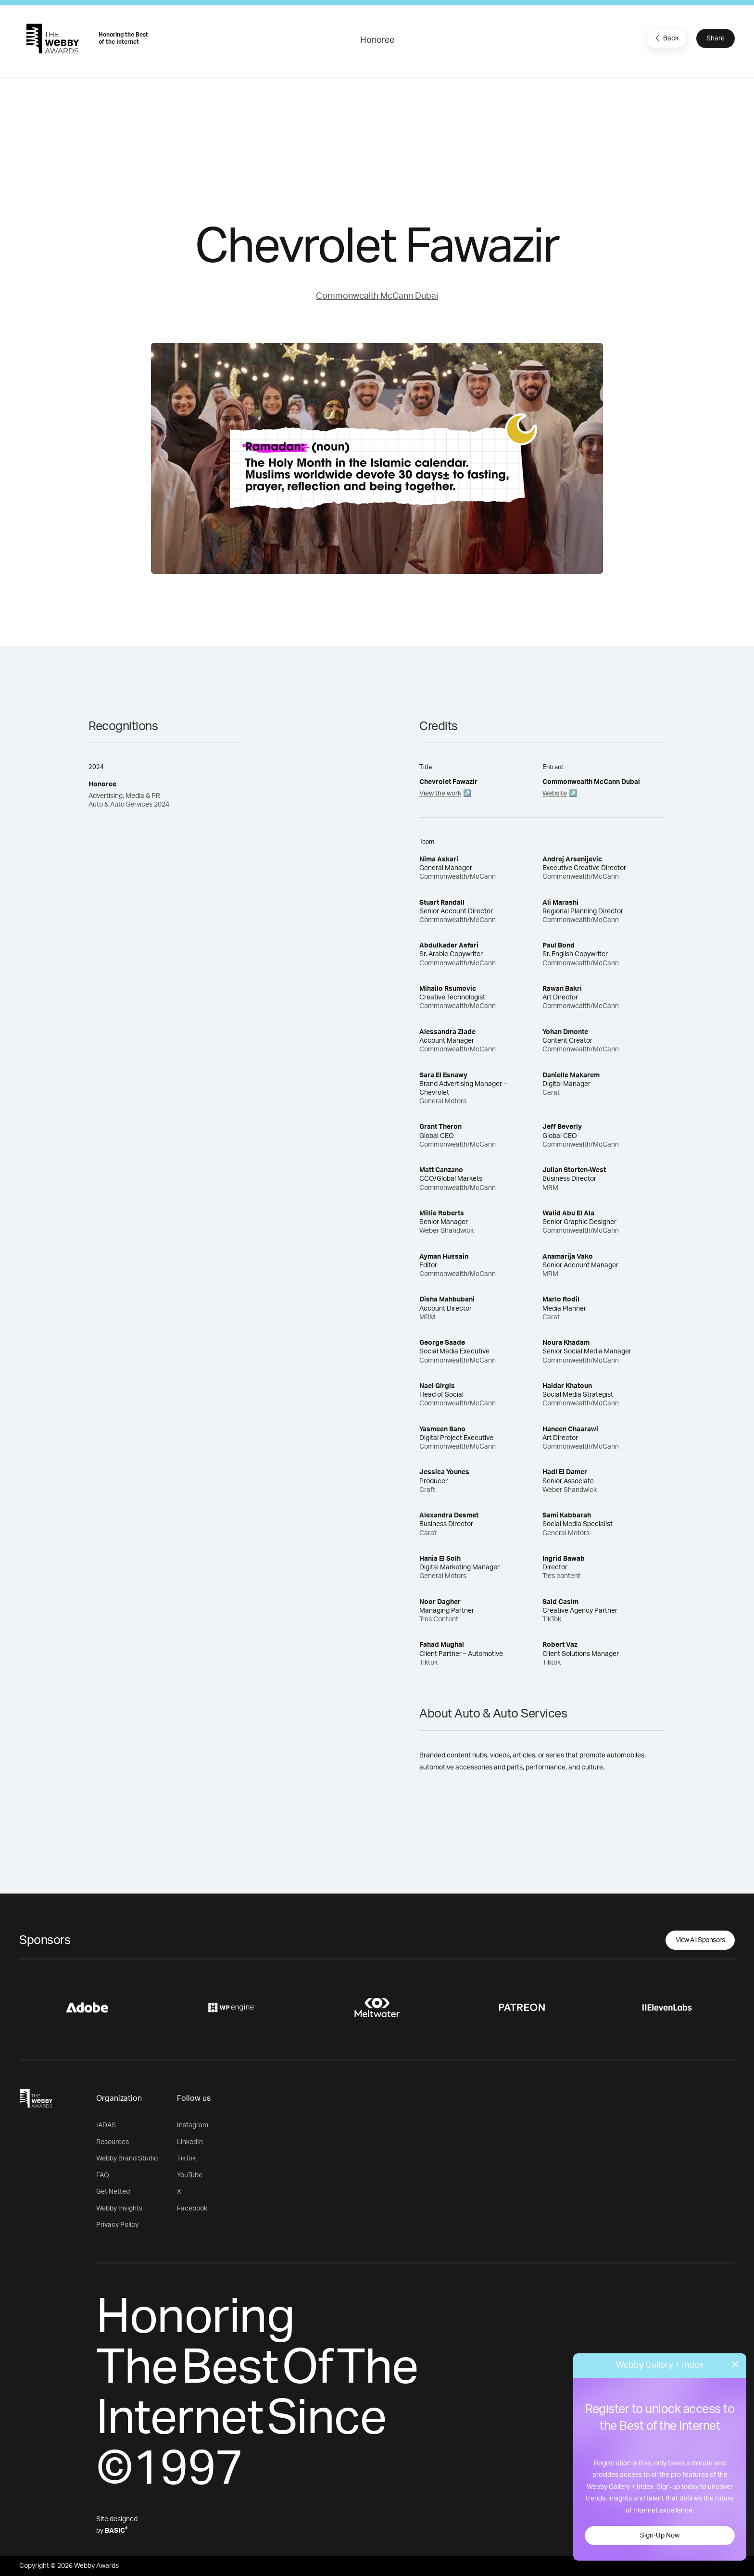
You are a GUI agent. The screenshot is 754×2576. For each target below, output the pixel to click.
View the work (440, 793)
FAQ (102, 2175)
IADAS (106, 2125)
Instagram (192, 2125)
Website (554, 793)
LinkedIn (190, 2142)
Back (666, 38)
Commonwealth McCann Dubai (377, 296)
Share (715, 38)
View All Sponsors (700, 1940)
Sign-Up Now (659, 2535)
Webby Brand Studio (127, 2158)
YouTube (189, 2175)
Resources (112, 2142)
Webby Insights (119, 2208)
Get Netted (113, 2191)
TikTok (186, 2158)
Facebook (192, 2208)
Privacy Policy (117, 2225)
